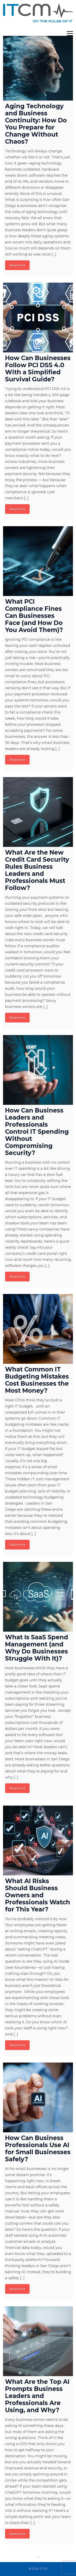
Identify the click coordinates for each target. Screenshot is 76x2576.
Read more (17, 265)
